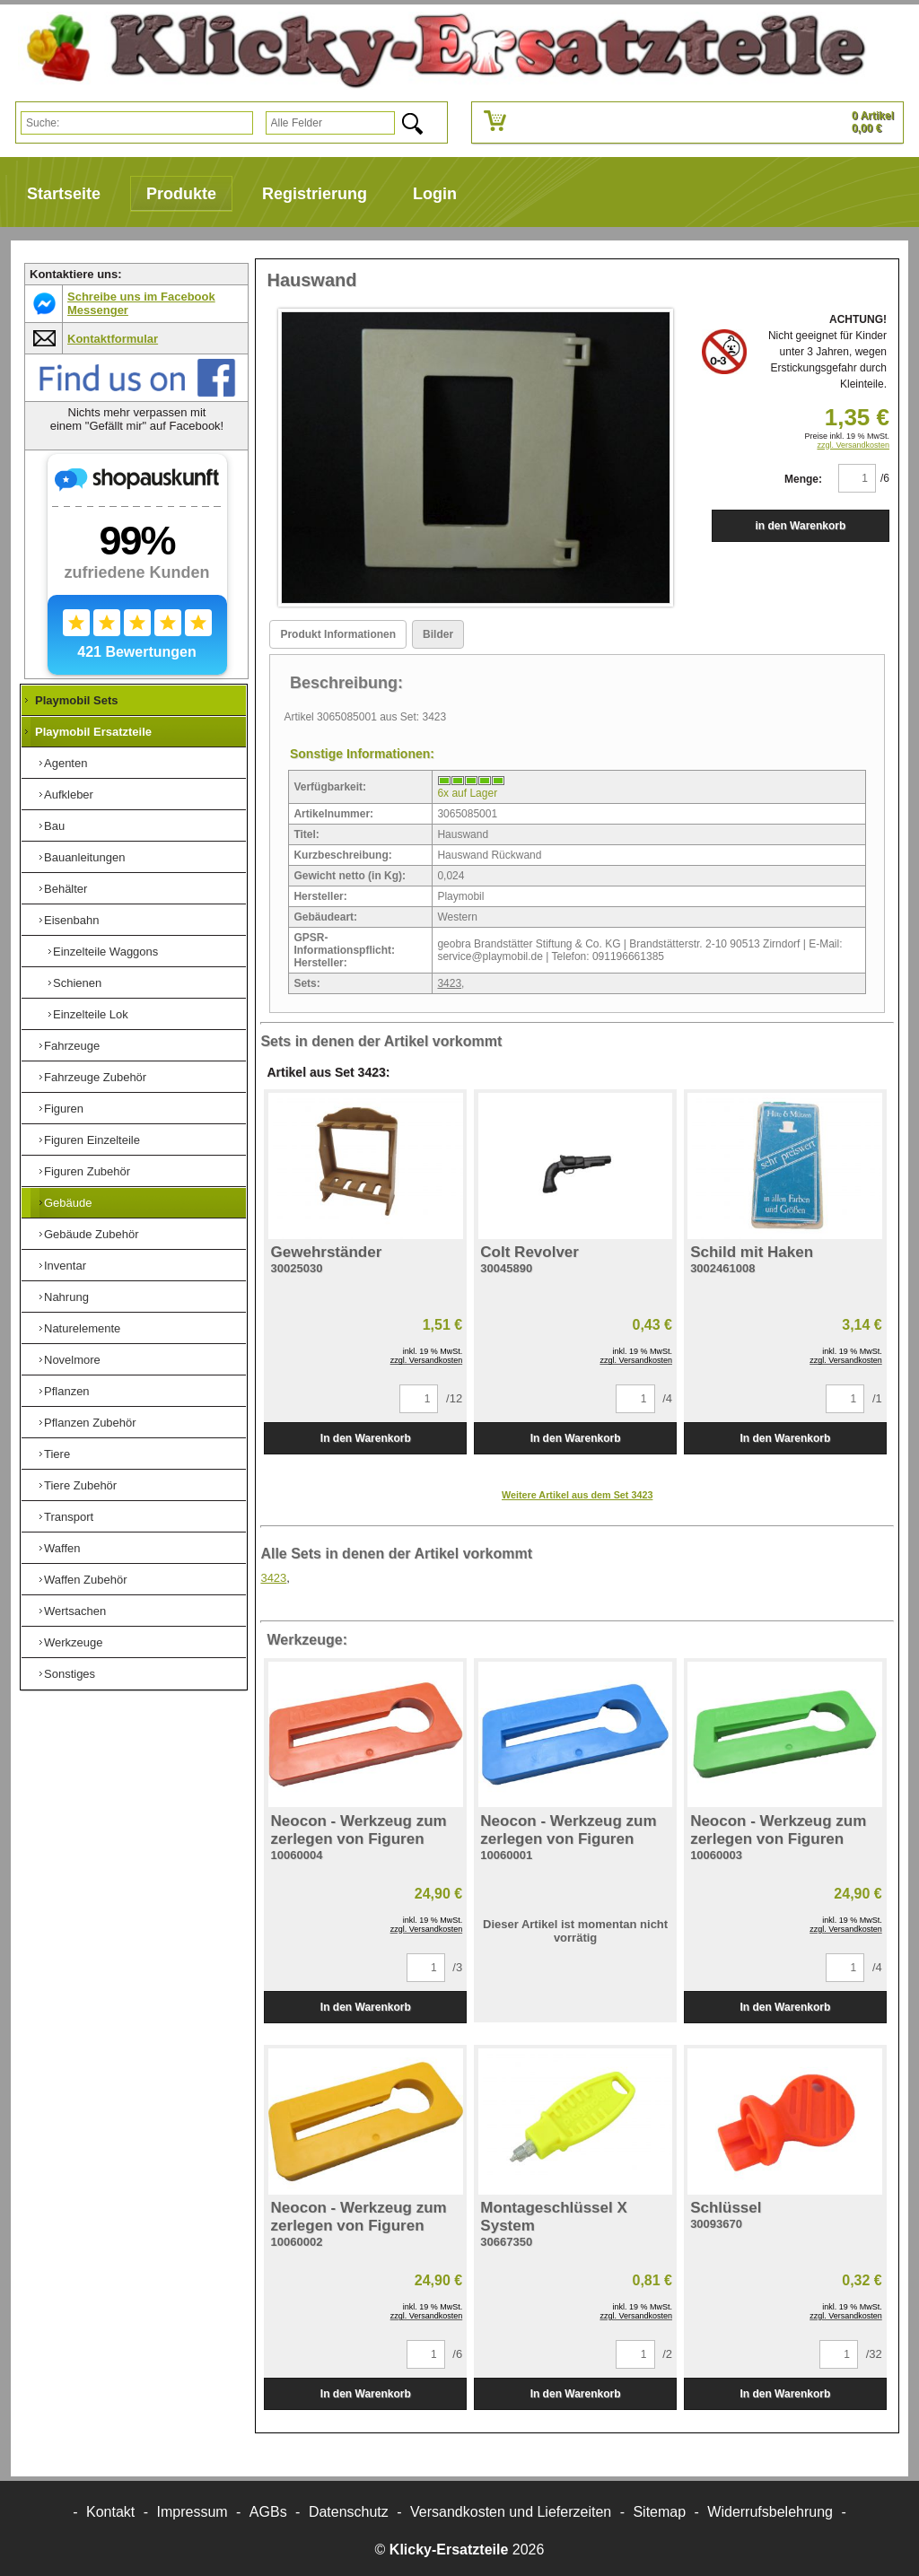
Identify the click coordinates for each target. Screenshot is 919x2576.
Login (435, 194)
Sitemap (659, 2511)
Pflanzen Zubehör (90, 1422)
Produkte (181, 194)
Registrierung (314, 194)
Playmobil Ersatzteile (93, 731)
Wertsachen (75, 1611)
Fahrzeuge (72, 1045)
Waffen (62, 1548)
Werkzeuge (73, 1642)
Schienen (77, 983)
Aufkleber (68, 794)
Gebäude (68, 1202)
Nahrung (66, 1297)
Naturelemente (82, 1328)
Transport (68, 1517)
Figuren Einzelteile (92, 1140)
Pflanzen (67, 1391)
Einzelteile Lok (90, 1014)
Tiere (57, 1454)
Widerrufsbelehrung (770, 2511)
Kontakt (110, 2511)
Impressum (192, 2511)
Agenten (65, 763)
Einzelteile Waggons (105, 951)
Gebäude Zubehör (91, 1234)
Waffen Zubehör (85, 1579)
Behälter (65, 888)
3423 (449, 983)
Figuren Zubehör (87, 1171)
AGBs (268, 2511)
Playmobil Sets (76, 700)
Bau (54, 826)
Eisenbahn (71, 920)
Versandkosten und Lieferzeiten (510, 2511)
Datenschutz (349, 2511)
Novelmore (72, 1360)
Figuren (63, 1108)
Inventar (65, 1265)
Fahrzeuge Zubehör (95, 1077)
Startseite (64, 194)
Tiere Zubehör (80, 1485)
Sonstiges (69, 1674)
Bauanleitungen (84, 857)
